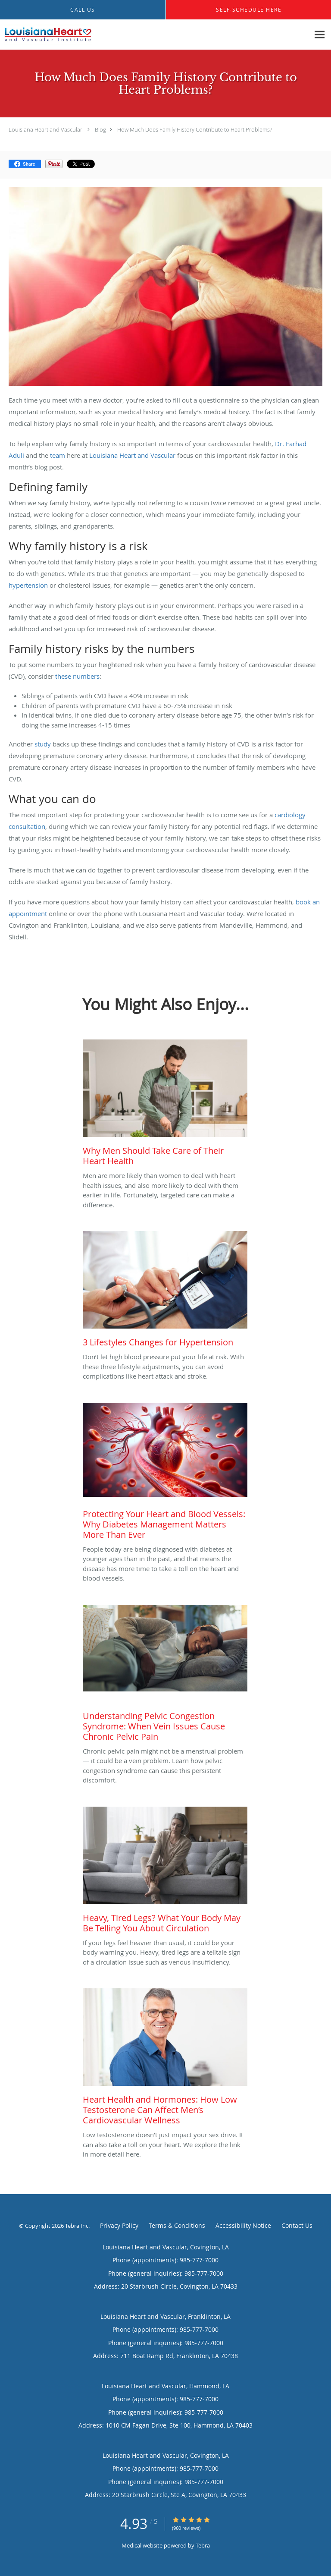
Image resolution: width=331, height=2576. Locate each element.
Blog (100, 129)
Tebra (203, 2545)
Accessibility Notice (243, 2225)
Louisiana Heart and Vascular (45, 129)
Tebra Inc (76, 2226)
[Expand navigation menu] (319, 35)
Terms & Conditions (177, 2225)
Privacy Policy (119, 2225)
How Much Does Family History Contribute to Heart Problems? (194, 129)
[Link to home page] (62, 35)
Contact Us (296, 2225)
